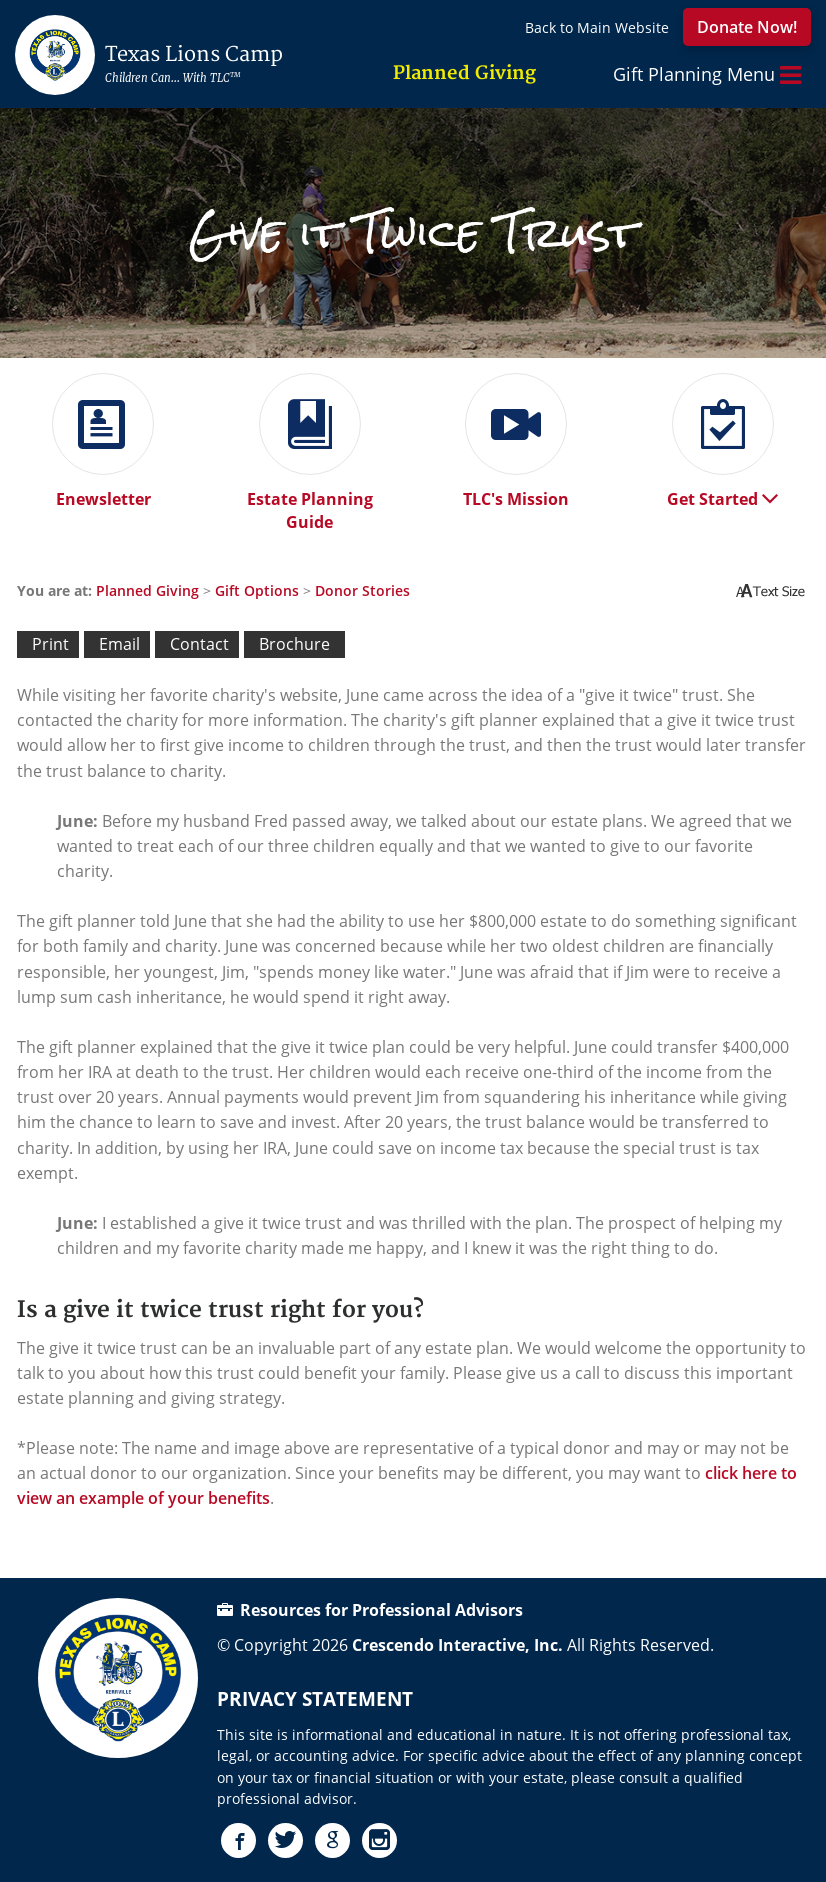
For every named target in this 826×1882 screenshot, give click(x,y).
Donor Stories (362, 590)
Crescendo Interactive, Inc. (457, 1645)
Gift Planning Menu (707, 75)
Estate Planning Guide (310, 502)
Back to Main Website (597, 27)
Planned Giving (147, 590)
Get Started (722, 491)
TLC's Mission (516, 491)
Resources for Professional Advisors (370, 1610)
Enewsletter (103, 491)
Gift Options (257, 590)
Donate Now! (747, 27)
